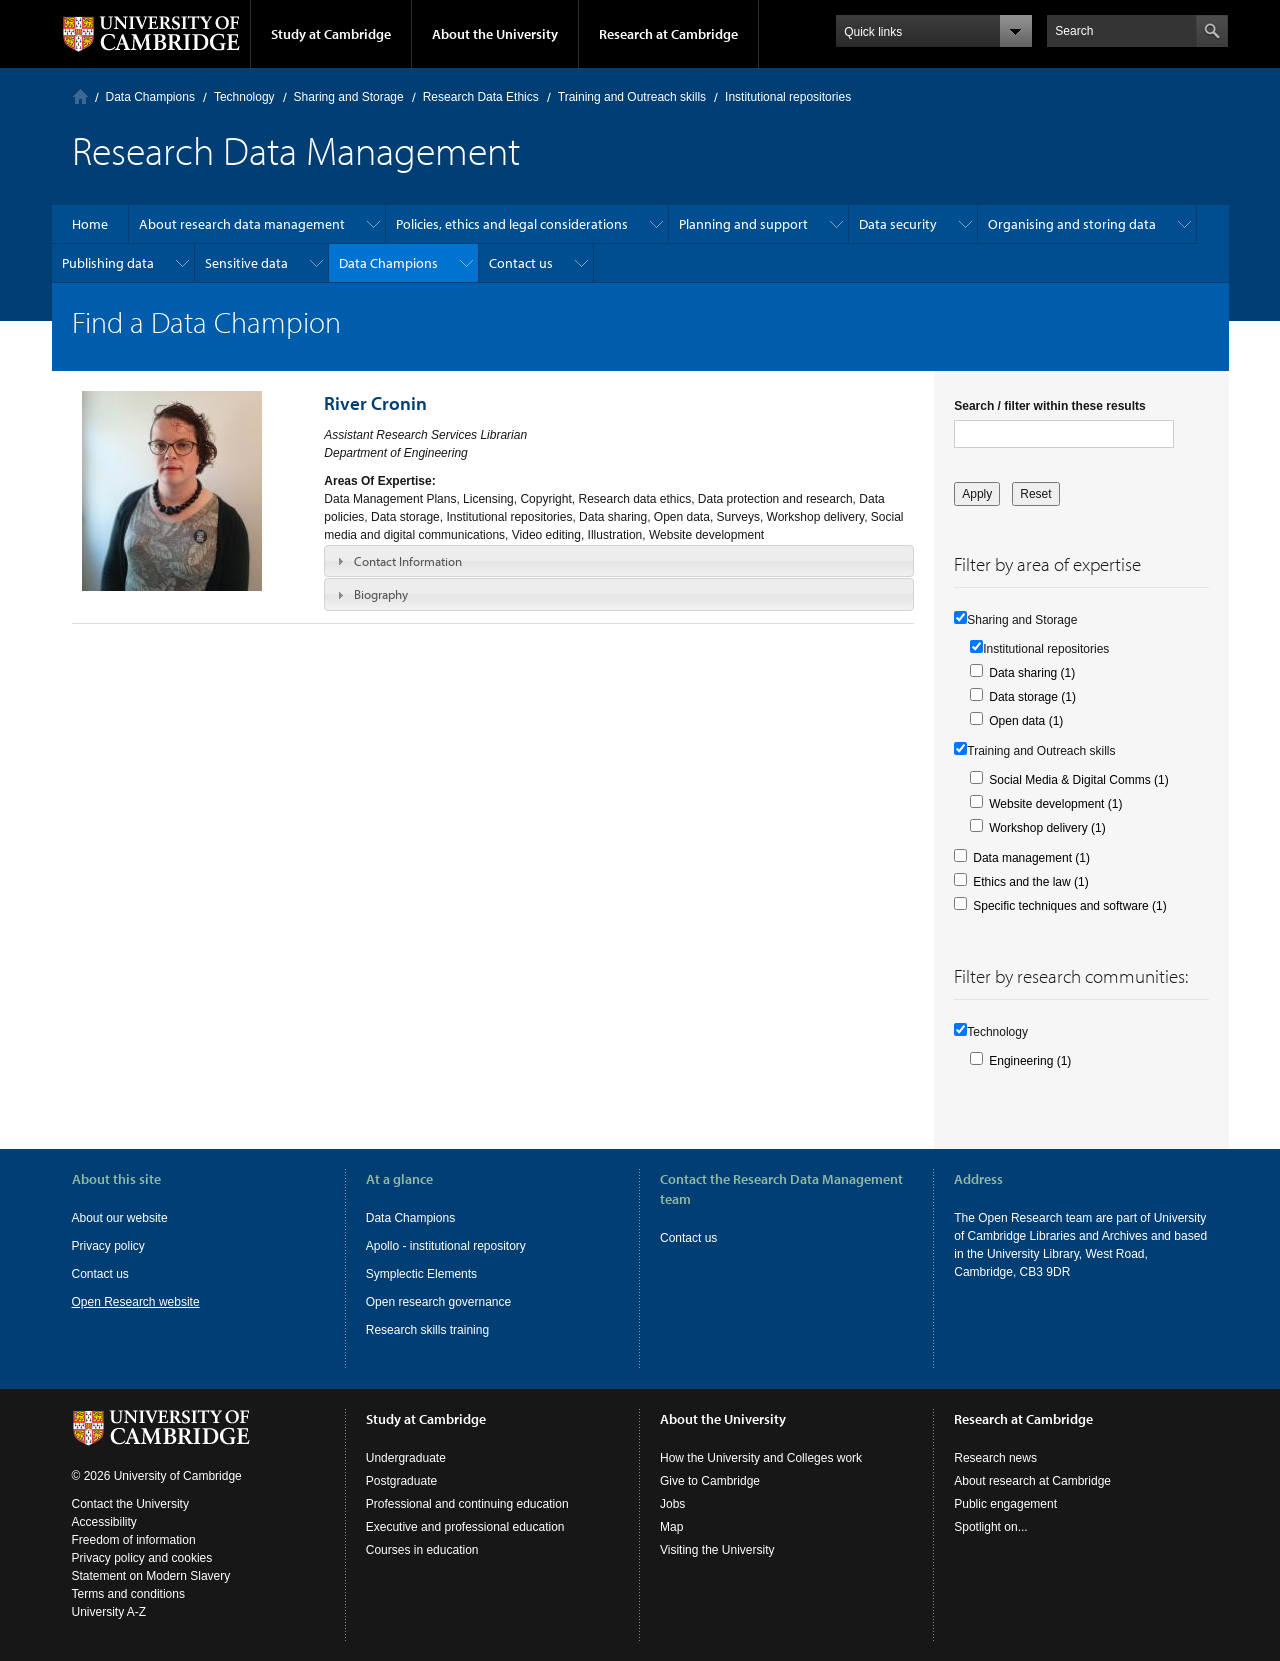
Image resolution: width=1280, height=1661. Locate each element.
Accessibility (104, 1522)
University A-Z (109, 1612)
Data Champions (150, 97)
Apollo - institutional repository (446, 1246)
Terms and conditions (128, 1594)
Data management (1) (1031, 858)
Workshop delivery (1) (1047, 828)
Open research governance (438, 1302)
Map (671, 1527)
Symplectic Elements (421, 1274)
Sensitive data (246, 263)
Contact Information (408, 561)
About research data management (242, 224)
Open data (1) (1026, 721)
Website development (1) (1055, 804)
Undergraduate (406, 1458)
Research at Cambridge (668, 34)
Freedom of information (134, 1540)
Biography (381, 594)
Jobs (672, 1504)
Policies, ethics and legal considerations (512, 224)
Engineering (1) (1030, 1061)
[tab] (619, 561)
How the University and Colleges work (761, 1458)
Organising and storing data (1072, 224)
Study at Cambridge (331, 34)
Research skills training (427, 1330)
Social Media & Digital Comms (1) (1078, 780)
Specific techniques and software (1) (1069, 906)
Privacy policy (108, 1246)
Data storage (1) (1032, 697)
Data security (898, 224)
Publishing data (108, 263)
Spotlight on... (990, 1527)
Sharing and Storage (349, 97)
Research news (995, 1458)
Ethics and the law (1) (1030, 882)
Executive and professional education (465, 1527)
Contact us (521, 263)
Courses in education (422, 1550)
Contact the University (130, 1504)
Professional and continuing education (467, 1504)
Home (80, 96)
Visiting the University (717, 1550)
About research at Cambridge (1032, 1481)
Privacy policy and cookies (142, 1558)
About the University (495, 34)
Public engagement (1005, 1504)
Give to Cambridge (710, 1481)
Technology (244, 97)
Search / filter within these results (1049, 406)
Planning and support (743, 224)
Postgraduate (401, 1481)
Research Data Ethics (481, 97)
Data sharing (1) (1032, 673)
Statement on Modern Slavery (151, 1576)
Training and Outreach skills (632, 97)
